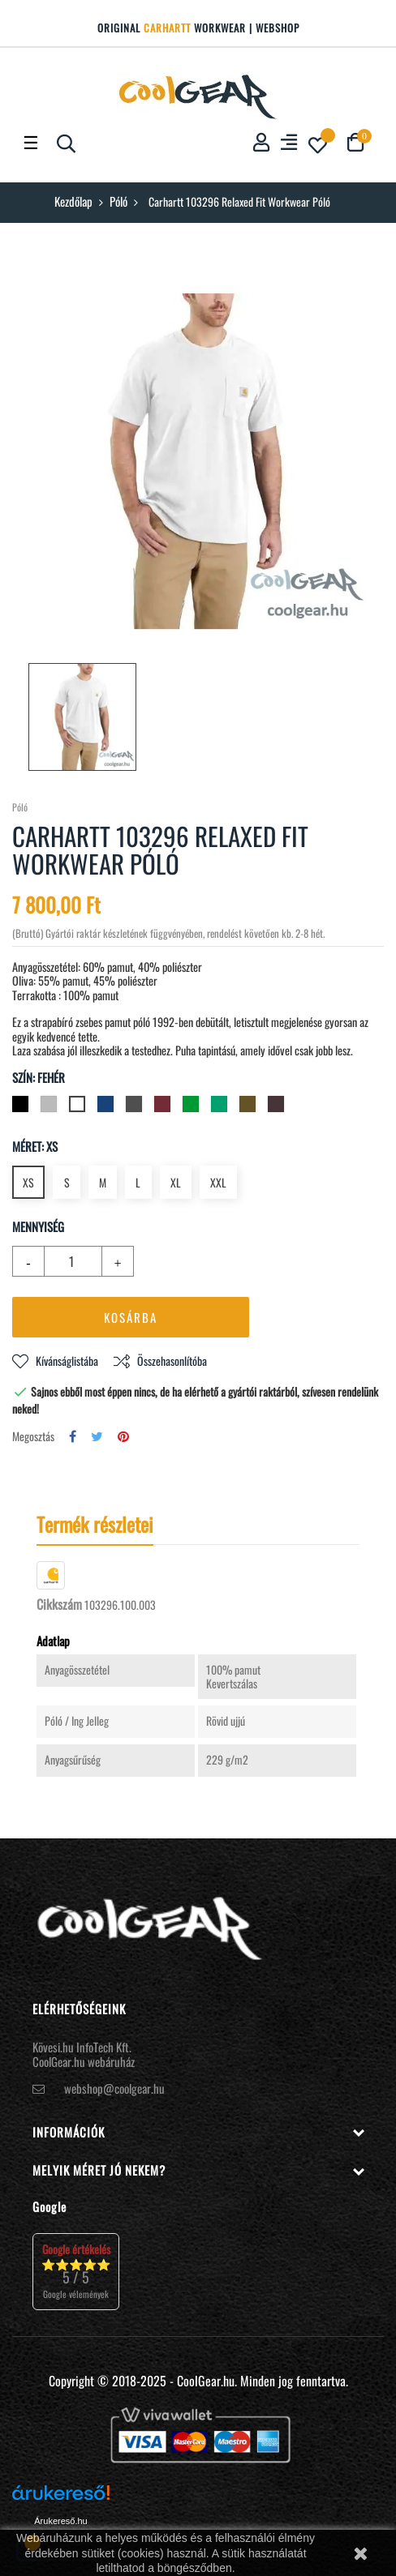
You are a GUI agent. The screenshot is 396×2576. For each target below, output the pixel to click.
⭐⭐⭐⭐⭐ (75, 2270)
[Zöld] (193, 1107)
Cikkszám (59, 1605)
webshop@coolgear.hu (114, 2088)
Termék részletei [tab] (95, 1523)
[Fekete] (22, 1107)
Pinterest (123, 1436)
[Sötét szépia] (278, 1107)
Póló (20, 807)
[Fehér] (79, 1107)
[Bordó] (164, 1107)
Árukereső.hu (60, 2521)
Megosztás (72, 1436)
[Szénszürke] (136, 1107)
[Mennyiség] (64, 1261)
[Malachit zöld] (221, 1107)
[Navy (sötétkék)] (107, 1107)
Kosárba (130, 1317)
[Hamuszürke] (51, 1107)
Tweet (97, 1436)
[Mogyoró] (249, 1107)
